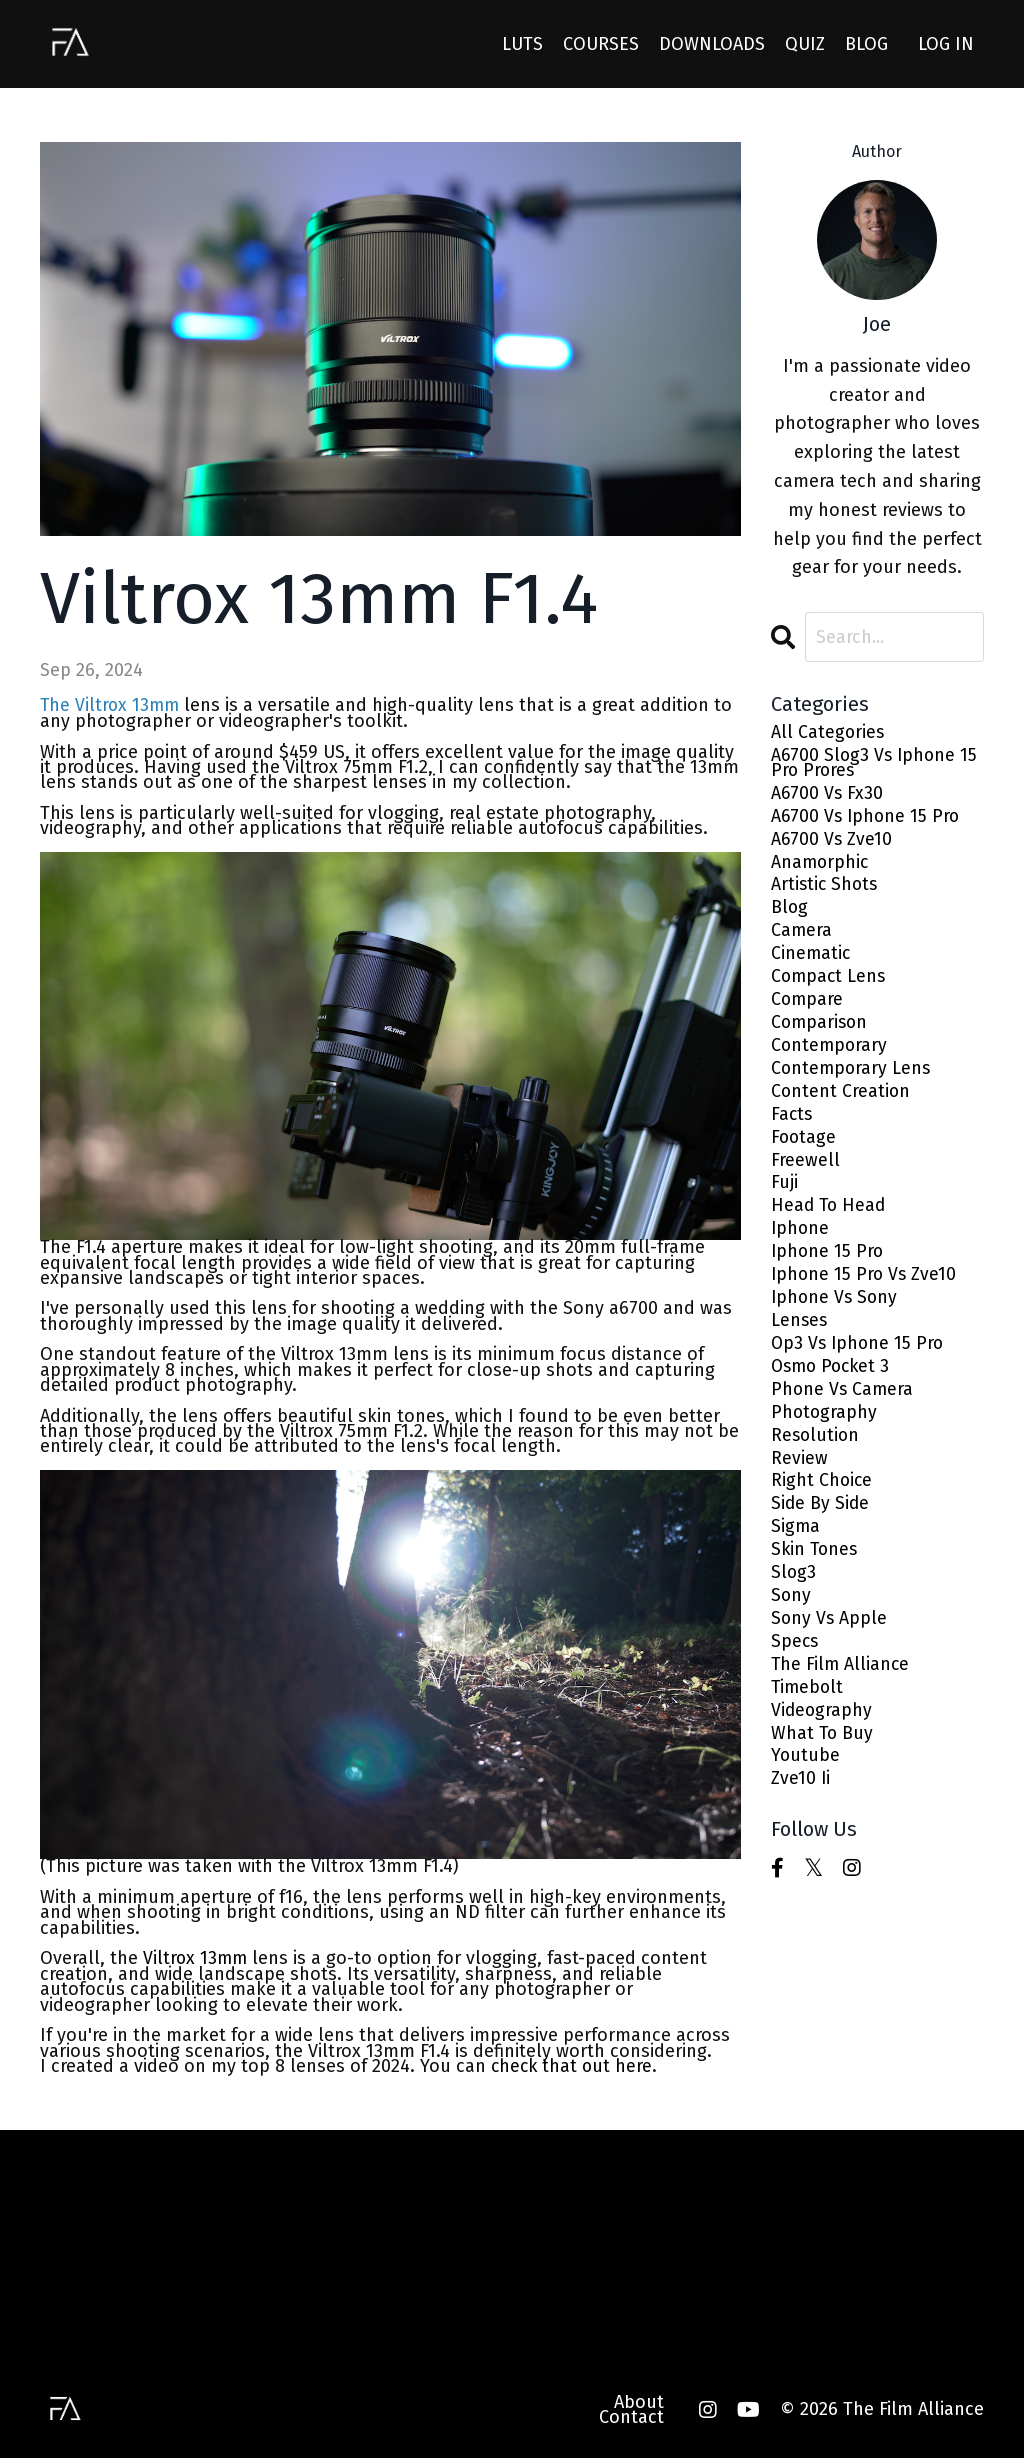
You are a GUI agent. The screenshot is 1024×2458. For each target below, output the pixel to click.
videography (822, 1727)
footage (804, 1145)
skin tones (816, 1564)
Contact (631, 2415)
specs (795, 1657)
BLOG (866, 43)
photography (825, 1424)
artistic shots (826, 888)
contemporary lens (852, 1075)
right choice (822, 1494)
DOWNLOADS (712, 43)
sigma (796, 1541)
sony (791, 1611)
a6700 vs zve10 (832, 842)
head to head (830, 1214)
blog (790, 912)
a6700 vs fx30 (828, 795)
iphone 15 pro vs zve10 (865, 1284)
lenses (800, 1331)
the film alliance (841, 1680)
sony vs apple (830, 1634)
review (799, 1471)
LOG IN (946, 43)
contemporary (830, 1051)
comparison (821, 1028)
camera (802, 935)
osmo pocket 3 (833, 1378)
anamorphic (821, 865)
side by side (821, 1517)
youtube (806, 1774)
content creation (841, 1098)
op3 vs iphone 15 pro (859, 1354)
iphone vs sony (836, 1308)
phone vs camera (843, 1401)
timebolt (808, 1704)
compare (808, 1005)
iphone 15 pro (828, 1261)
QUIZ (805, 43)
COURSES (601, 43)
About (639, 2400)
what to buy (823, 1750)
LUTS (522, 43)
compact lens (830, 982)
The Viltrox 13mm (111, 705)
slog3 (794, 1587)
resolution (816, 1447)
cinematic (811, 958)
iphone (801, 1238)
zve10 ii (801, 1797)
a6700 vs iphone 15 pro (867, 818)
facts (792, 1121)
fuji (784, 1191)
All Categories (828, 733)
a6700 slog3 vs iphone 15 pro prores (876, 765)
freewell (805, 1168)
